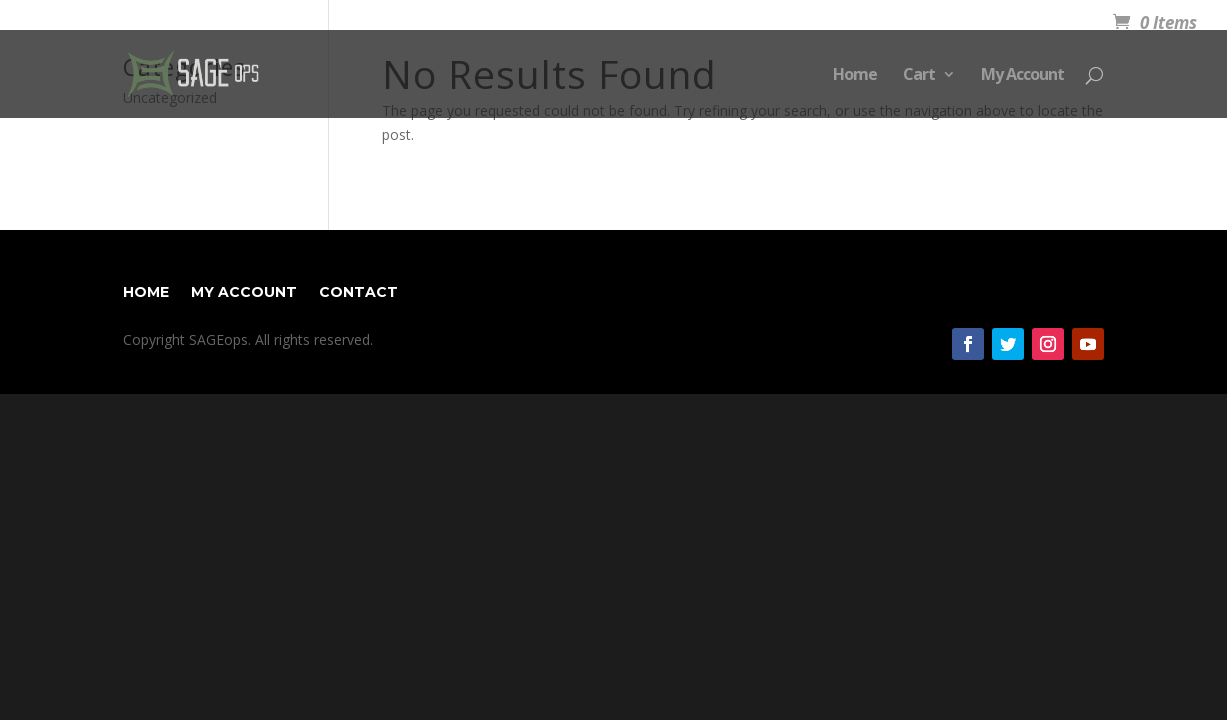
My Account (1022, 76)
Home (855, 76)
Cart (919, 76)
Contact (358, 291)
